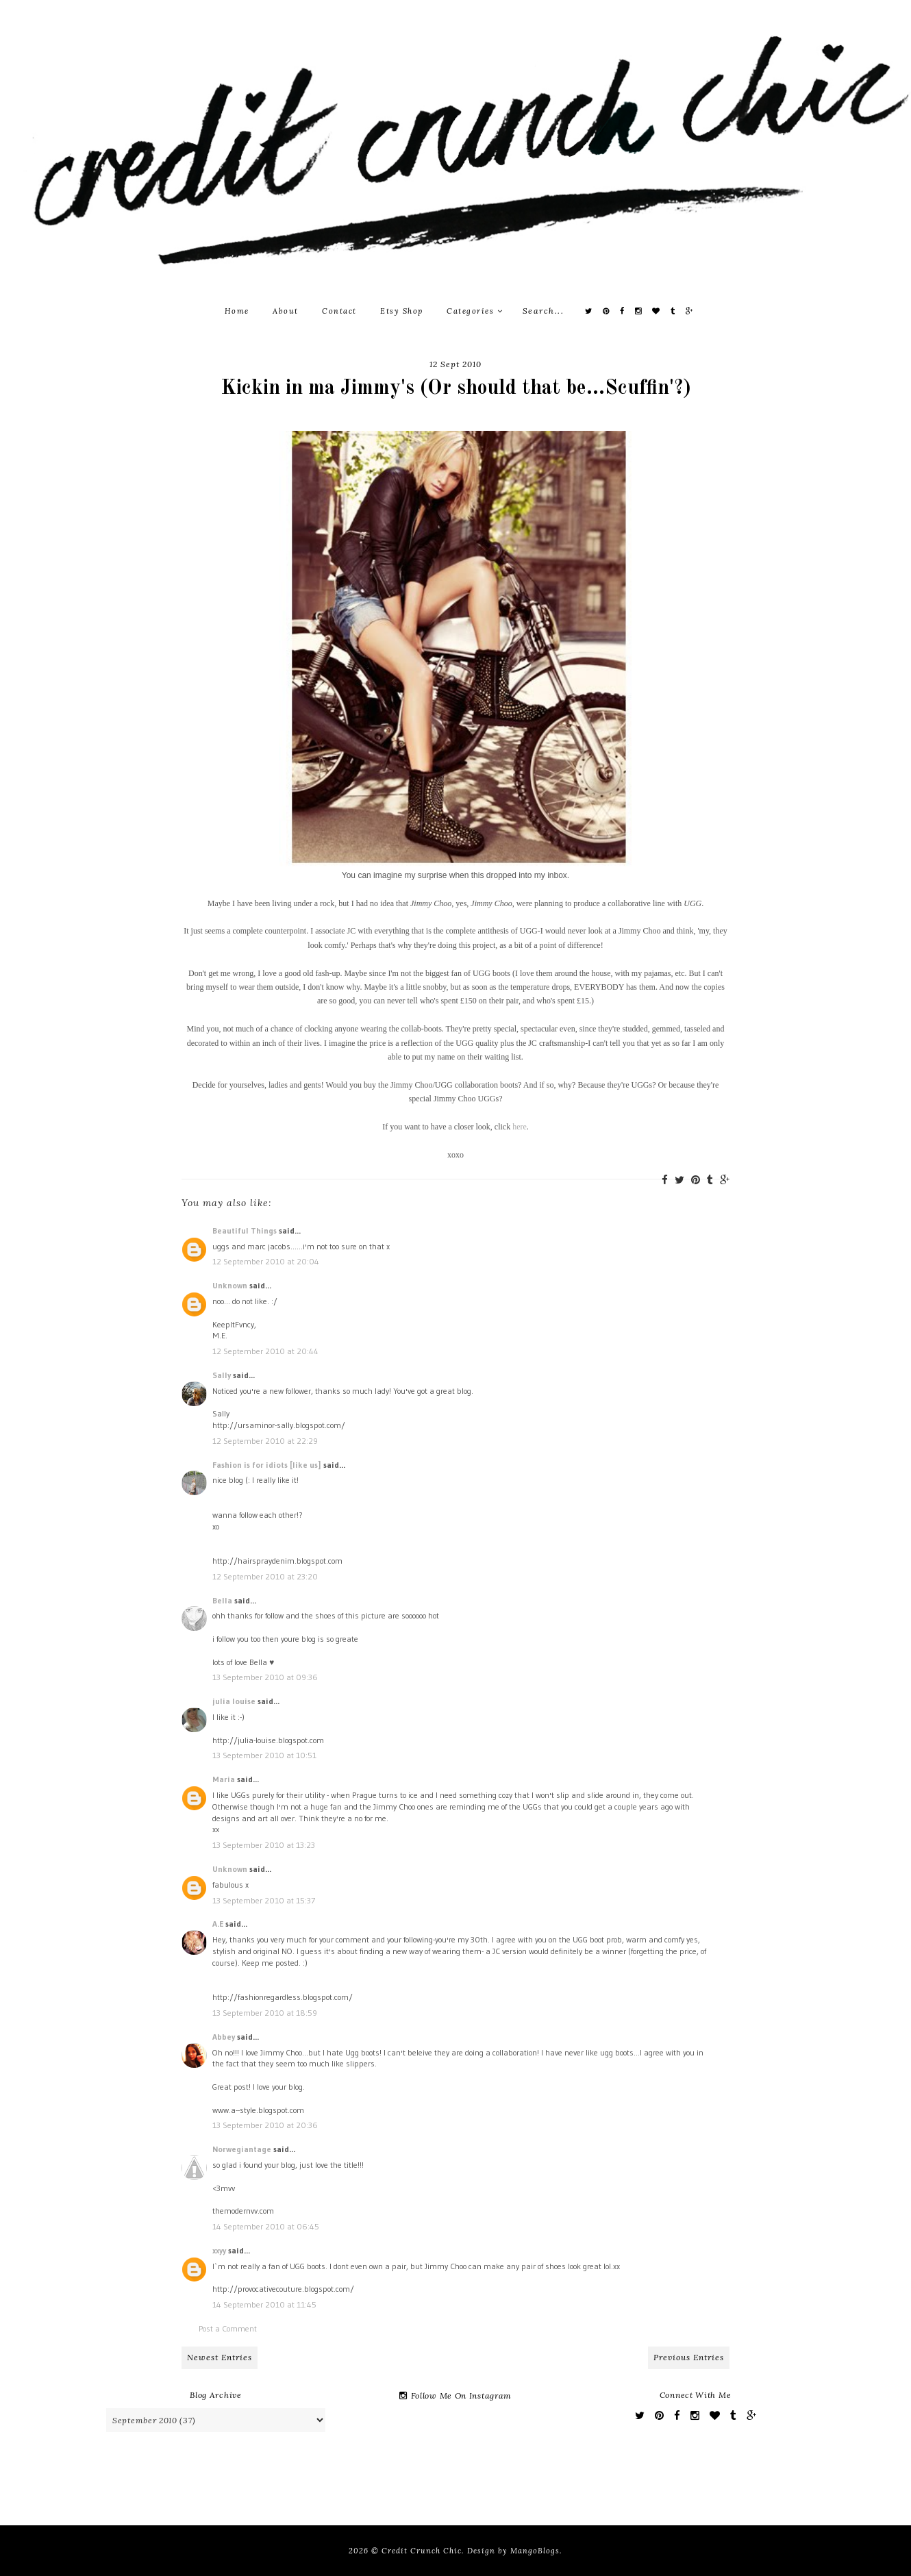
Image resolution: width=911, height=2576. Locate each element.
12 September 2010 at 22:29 (265, 1441)
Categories (475, 311)
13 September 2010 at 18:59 (264, 2013)
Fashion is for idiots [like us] (266, 1465)
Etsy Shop (401, 311)
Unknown (229, 1285)
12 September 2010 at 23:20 (265, 1576)
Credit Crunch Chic (422, 2550)
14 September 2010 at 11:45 (264, 2304)
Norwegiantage (241, 2149)
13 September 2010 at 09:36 (265, 1677)
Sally (221, 1375)
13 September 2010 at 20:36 (265, 2125)
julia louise (233, 1701)
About (286, 311)
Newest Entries (219, 2357)
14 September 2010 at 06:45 (265, 2226)
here (519, 1126)
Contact (339, 311)
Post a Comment (228, 2328)
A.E (217, 1923)
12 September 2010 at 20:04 (265, 1261)
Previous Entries (688, 2357)
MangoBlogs (535, 2550)
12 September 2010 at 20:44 (265, 1351)
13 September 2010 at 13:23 (263, 1845)
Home (237, 311)
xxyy (219, 2250)
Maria (223, 1779)
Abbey (223, 2036)
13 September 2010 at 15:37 (263, 1900)
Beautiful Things (244, 1230)
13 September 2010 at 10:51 (264, 1755)
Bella (222, 1600)
